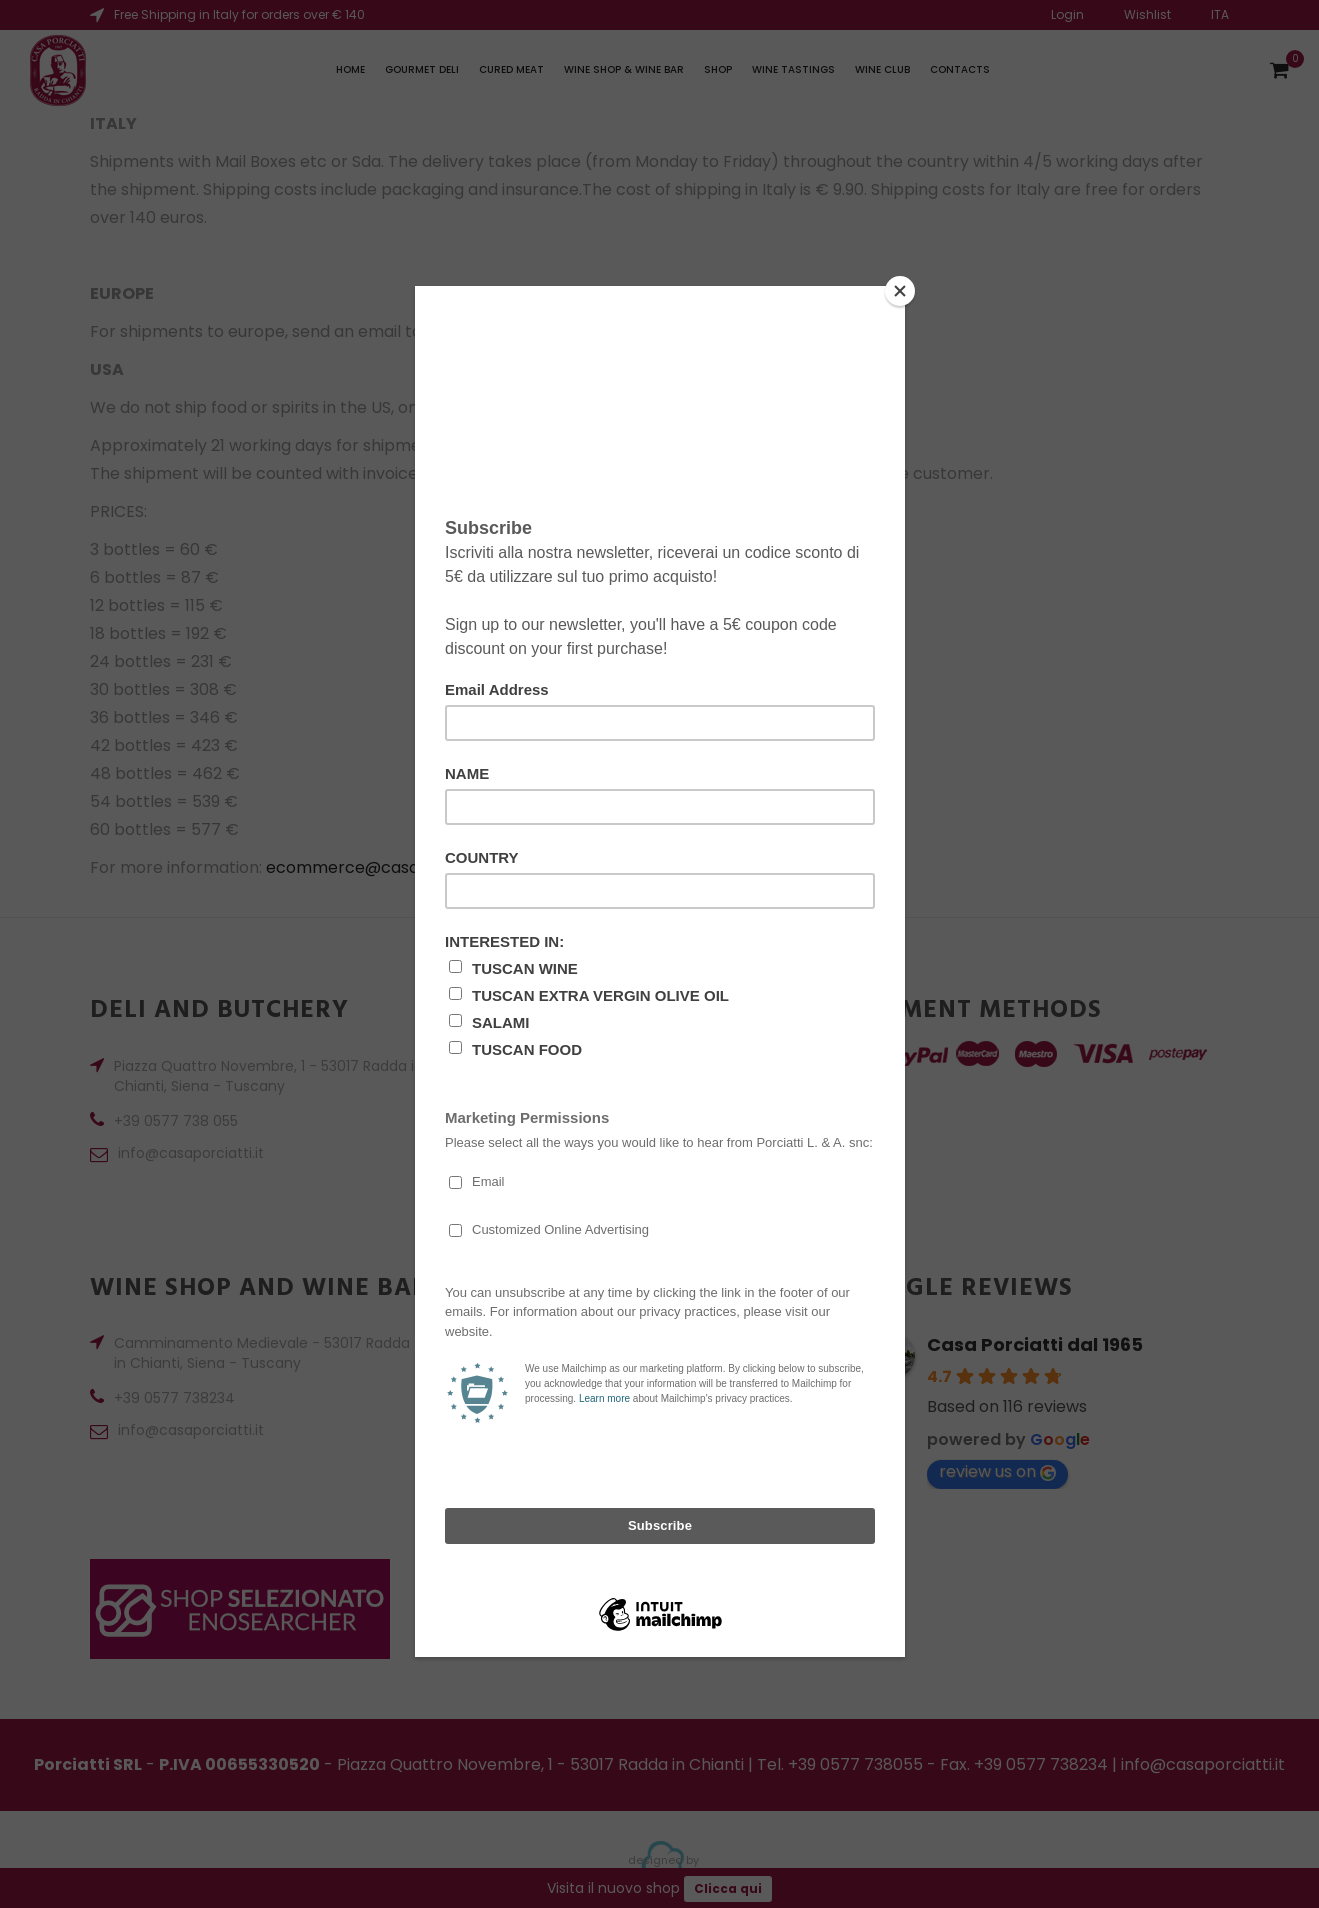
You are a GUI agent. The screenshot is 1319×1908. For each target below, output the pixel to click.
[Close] (900, 291)
